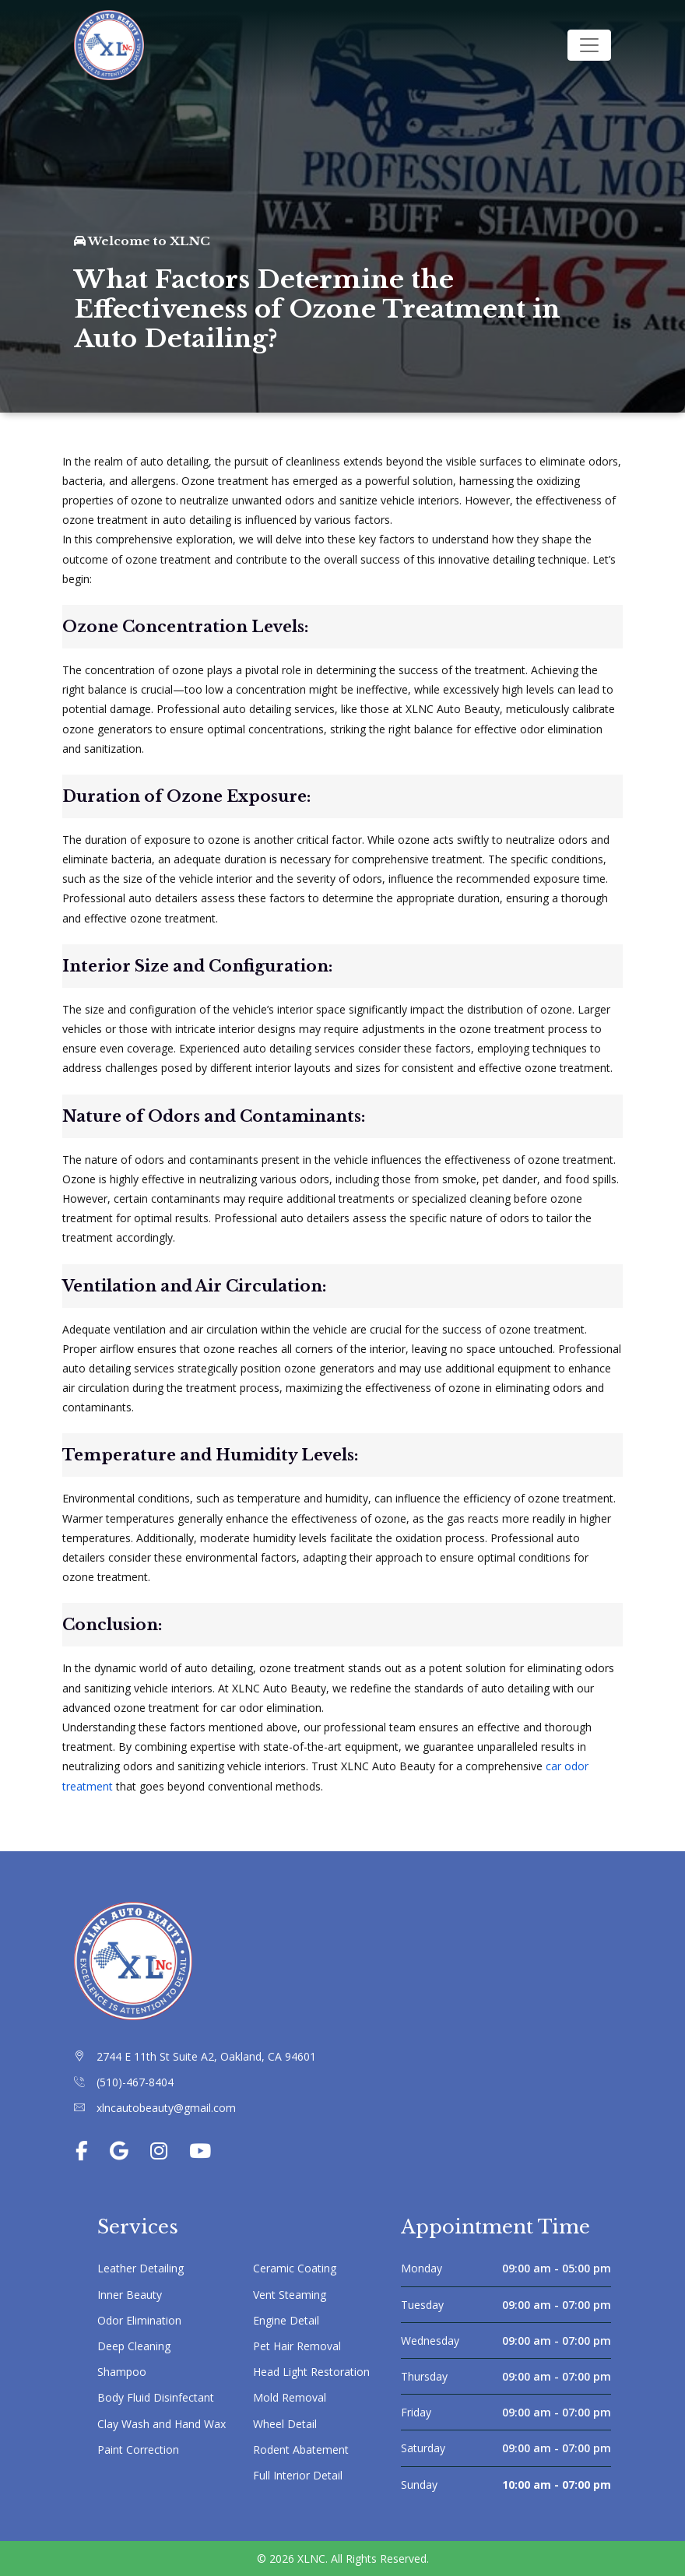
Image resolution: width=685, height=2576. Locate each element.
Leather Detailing (140, 2268)
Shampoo (121, 2371)
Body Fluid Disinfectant (155, 2397)
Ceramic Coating (294, 2268)
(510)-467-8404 (135, 2082)
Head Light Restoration (311, 2371)
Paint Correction (138, 2449)
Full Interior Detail (297, 2475)
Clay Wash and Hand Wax (161, 2423)
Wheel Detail (285, 2423)
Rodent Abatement (301, 2449)
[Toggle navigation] (589, 45)
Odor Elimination (139, 2320)
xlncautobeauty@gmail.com (166, 2107)
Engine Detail (286, 2320)
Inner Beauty (129, 2294)
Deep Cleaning (133, 2346)
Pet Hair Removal (297, 2346)
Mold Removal (289, 2397)
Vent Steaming (289, 2294)
